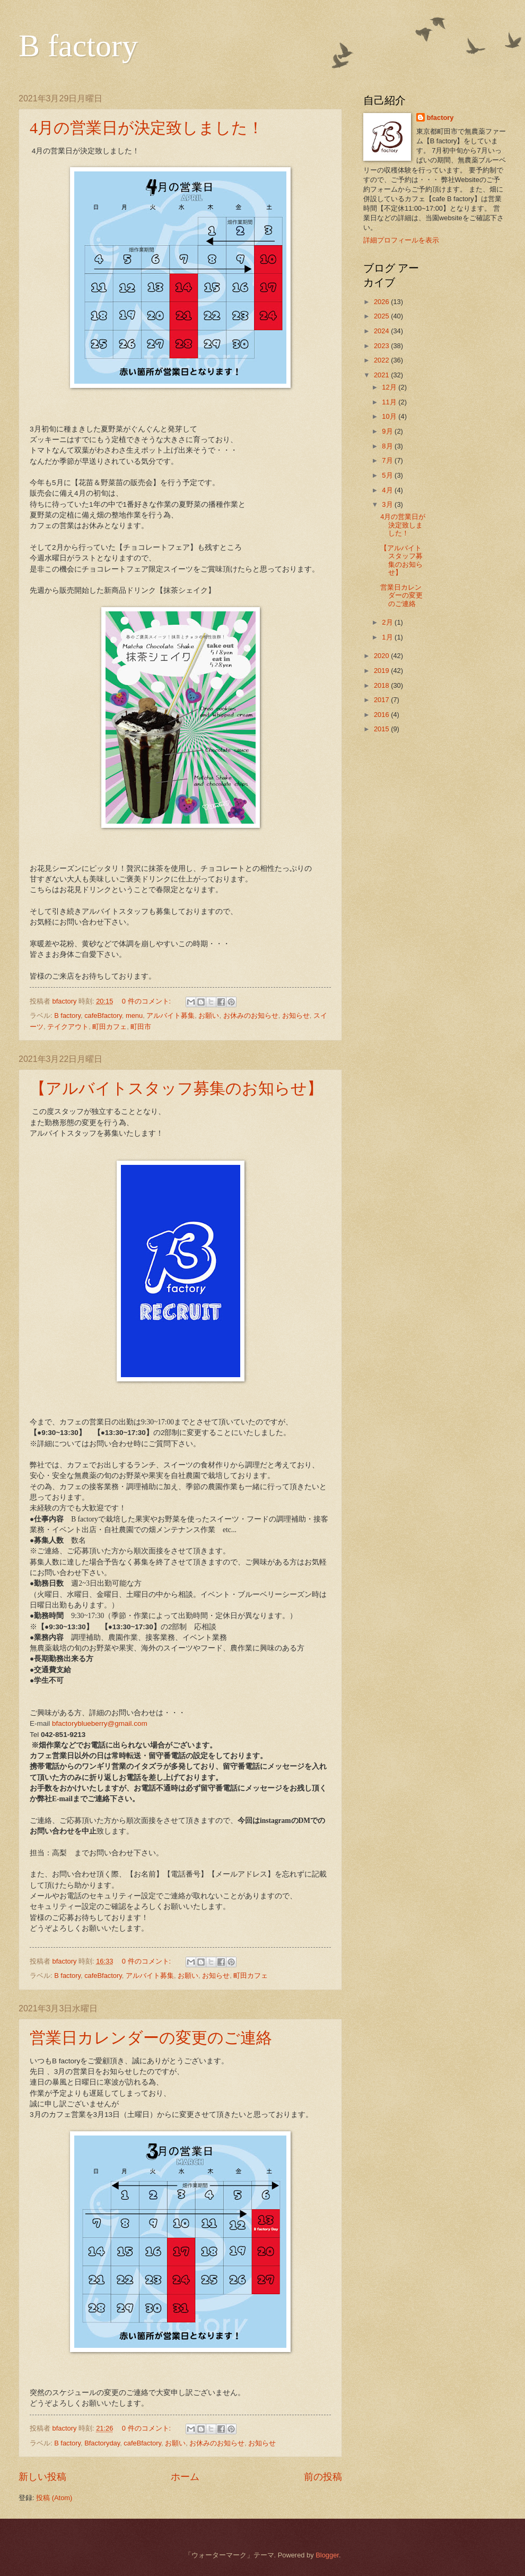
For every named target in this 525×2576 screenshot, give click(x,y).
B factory (78, 45)
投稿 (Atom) (54, 2498)
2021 (382, 375)
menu (134, 1015)
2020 (382, 656)
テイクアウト (68, 1027)
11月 (390, 402)
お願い (208, 1015)
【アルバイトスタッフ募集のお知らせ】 (176, 1088)
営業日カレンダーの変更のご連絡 (151, 2037)
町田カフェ (109, 1027)
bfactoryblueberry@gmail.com (99, 1723)
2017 (382, 700)
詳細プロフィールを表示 (401, 240)
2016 (382, 715)
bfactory (440, 118)
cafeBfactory (103, 1015)
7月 (388, 460)
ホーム (185, 2476)
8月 (388, 446)
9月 (388, 431)
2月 (388, 622)
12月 (390, 387)
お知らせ (296, 1015)
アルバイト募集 (170, 1015)
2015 (382, 729)
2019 (382, 671)
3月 (388, 504)
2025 (382, 316)
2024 (382, 331)
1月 (388, 637)
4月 (388, 490)
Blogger (327, 2555)
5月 (388, 475)
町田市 (140, 1027)
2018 (382, 685)
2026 (382, 302)
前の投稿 (323, 2476)
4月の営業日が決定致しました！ (147, 127)
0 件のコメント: (147, 1001)
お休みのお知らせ (250, 1015)
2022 (382, 360)
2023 (382, 346)
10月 (390, 416)
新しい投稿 (42, 2476)
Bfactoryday (102, 2443)
